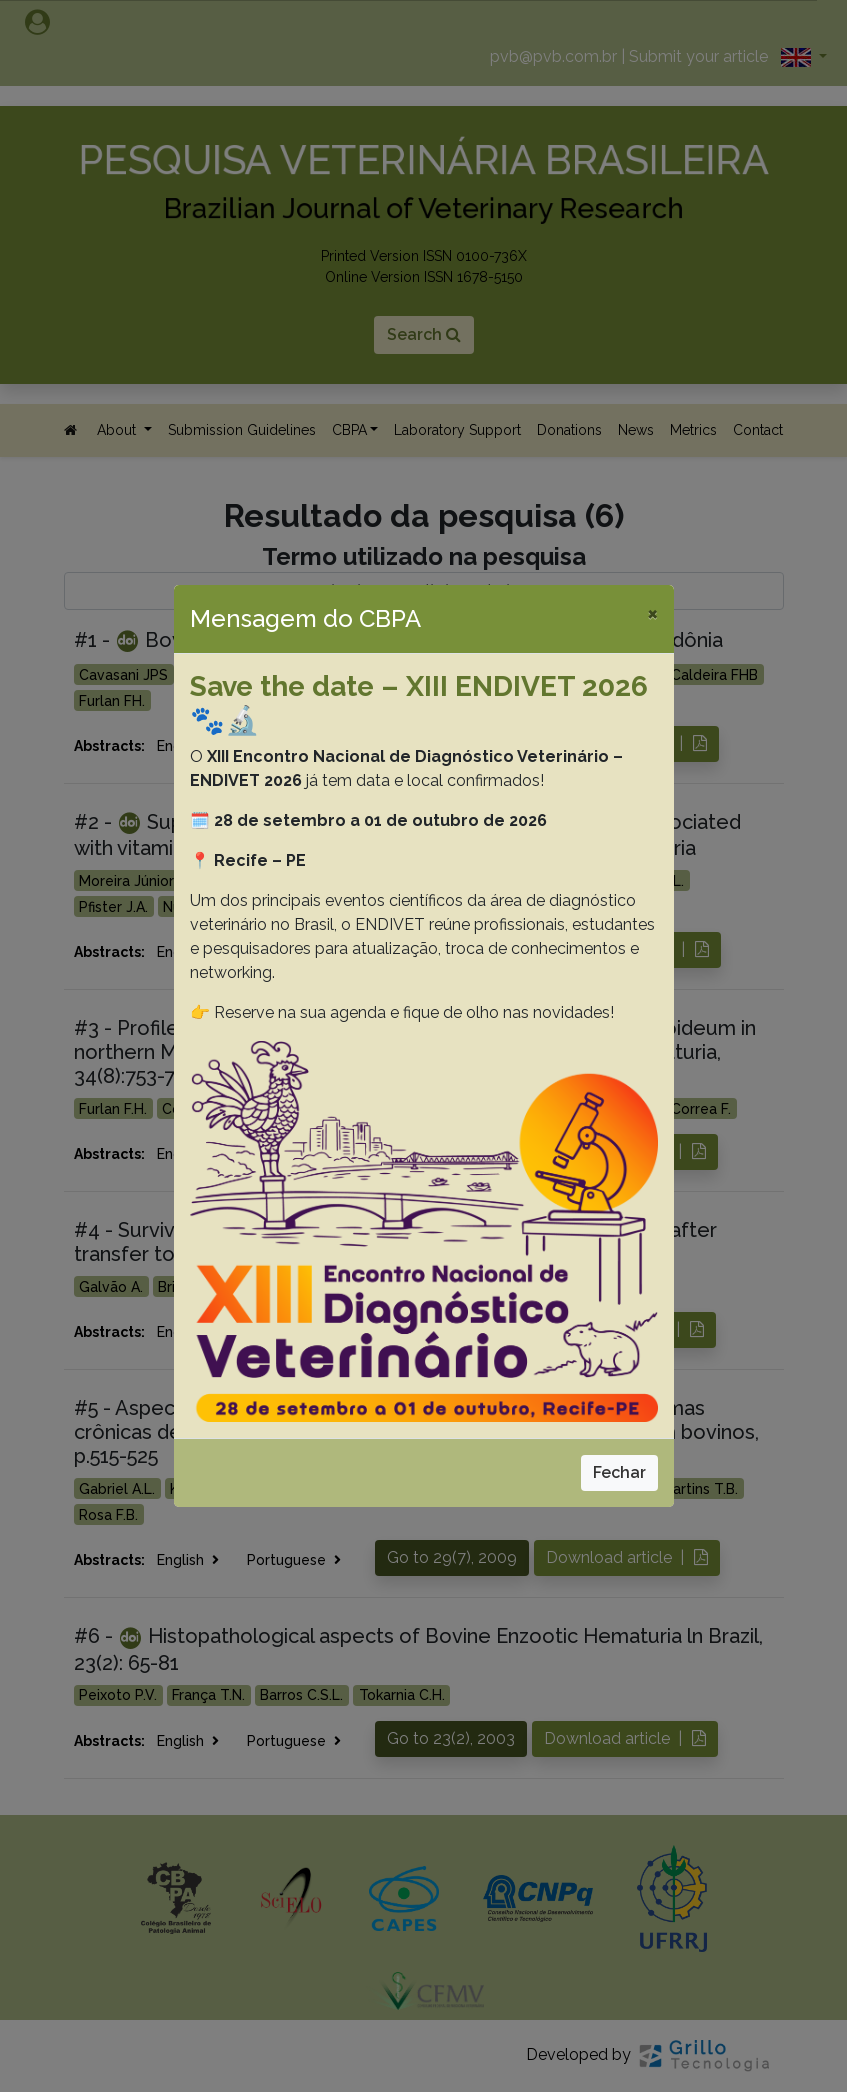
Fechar (619, 1472)
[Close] (652, 613)
